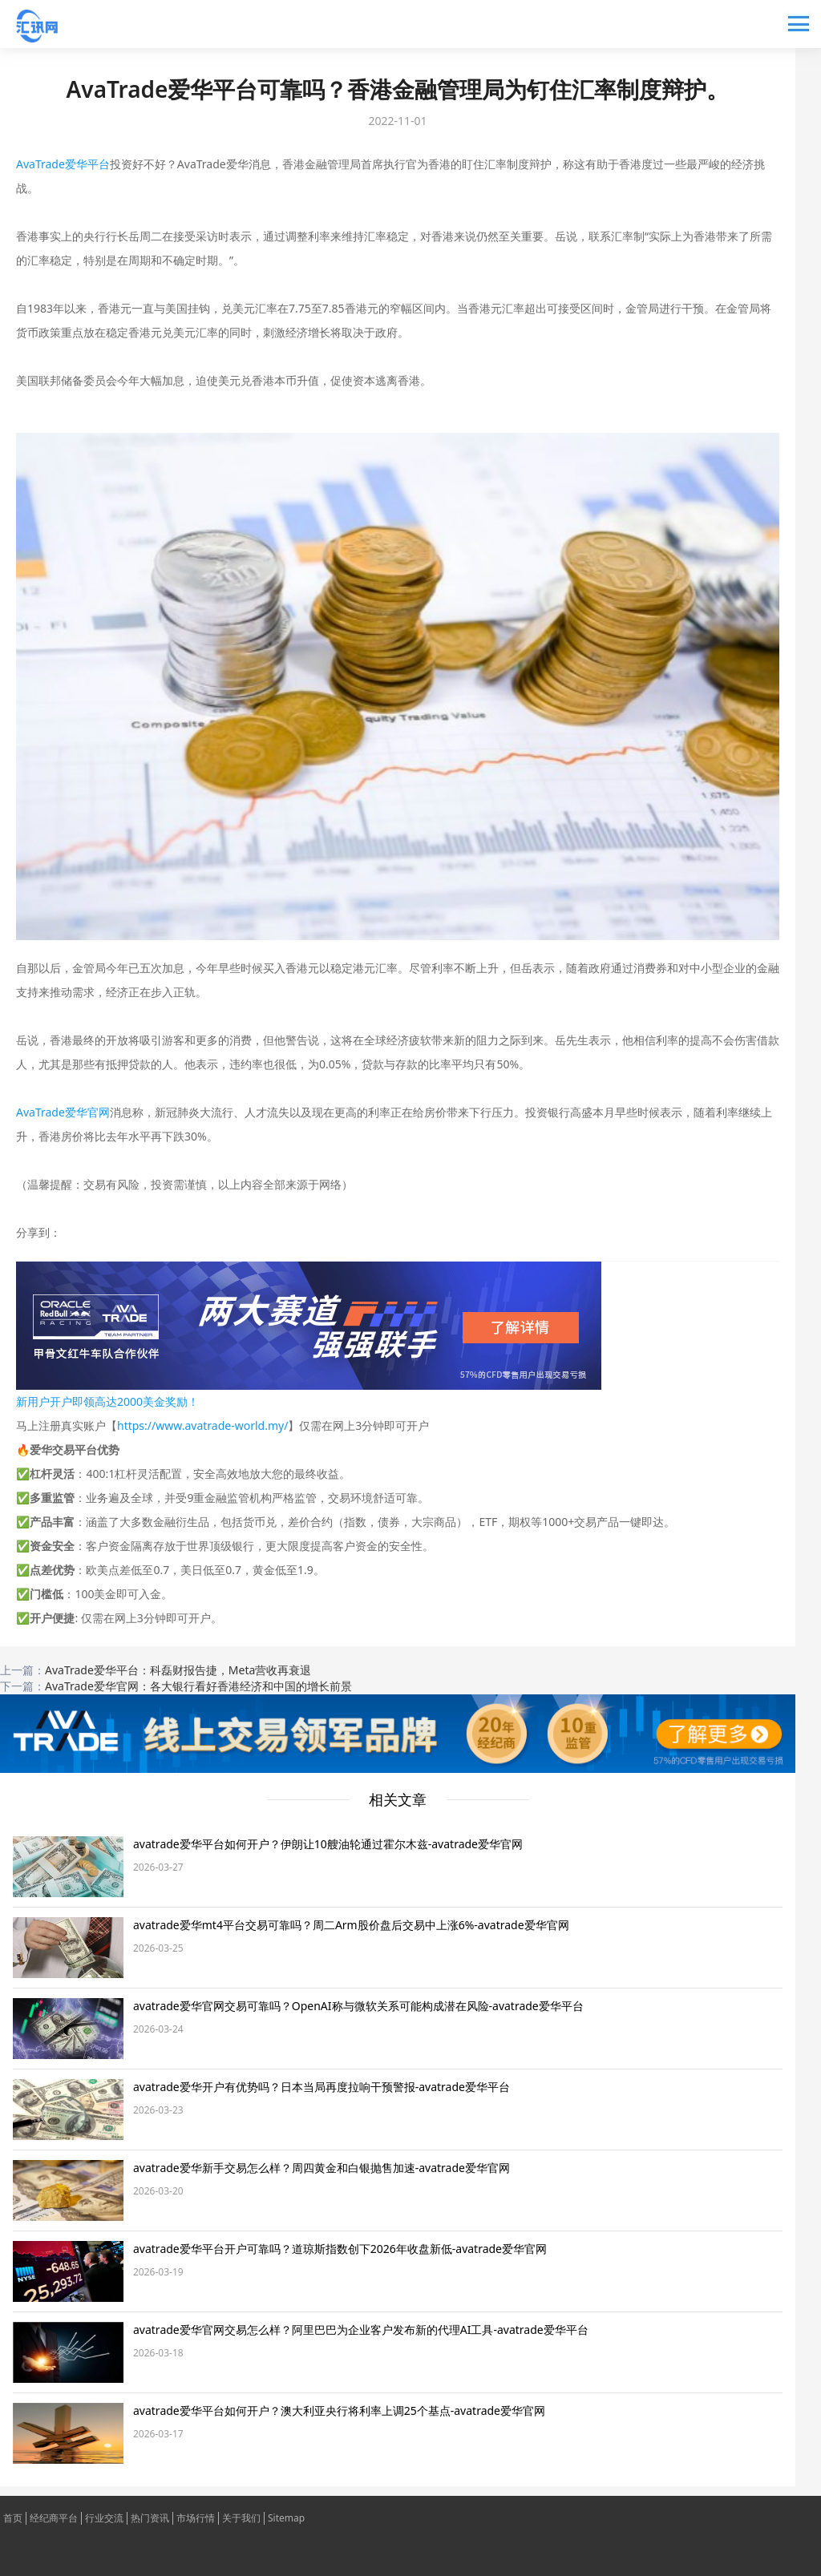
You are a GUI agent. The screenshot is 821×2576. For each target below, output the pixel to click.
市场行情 (195, 2518)
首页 (12, 2518)
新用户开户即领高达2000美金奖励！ (107, 1401)
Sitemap (286, 2518)
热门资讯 (150, 2518)
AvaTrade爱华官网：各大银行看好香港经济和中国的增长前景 (198, 1686)
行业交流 (104, 2518)
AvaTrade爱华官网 (63, 1112)
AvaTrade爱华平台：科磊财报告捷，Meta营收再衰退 (178, 1670)
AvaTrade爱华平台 (63, 164)
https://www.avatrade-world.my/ (202, 1425)
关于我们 (241, 2518)
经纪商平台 (54, 2518)
